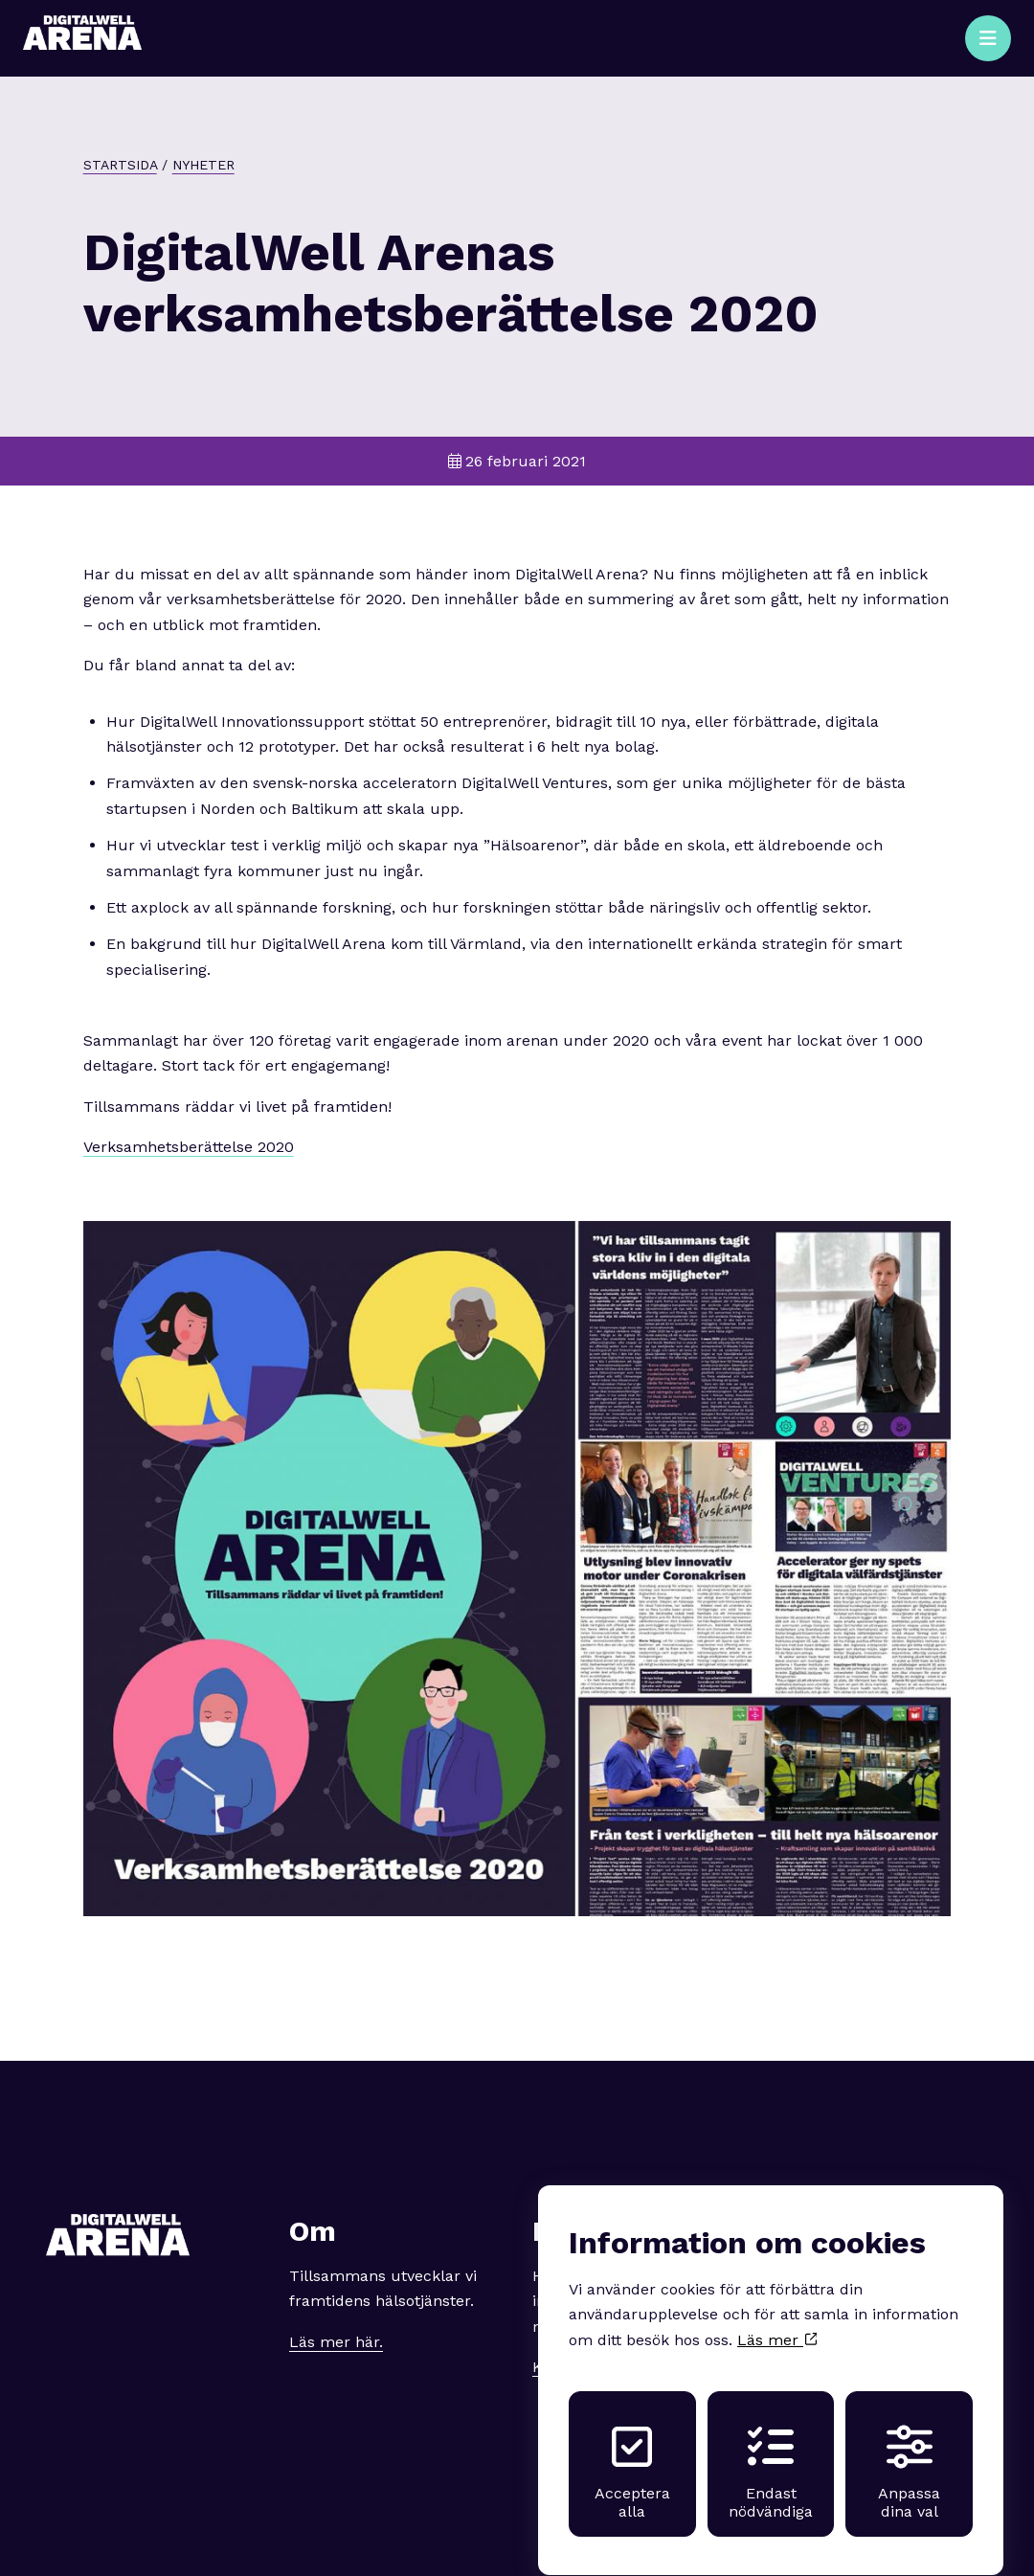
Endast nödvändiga (771, 2454)
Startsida (120, 164)
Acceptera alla (632, 2454)
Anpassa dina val (909, 2454)
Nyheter (203, 164)
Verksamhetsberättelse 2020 (188, 1147)
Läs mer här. (336, 2342)
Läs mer (777, 2323)
